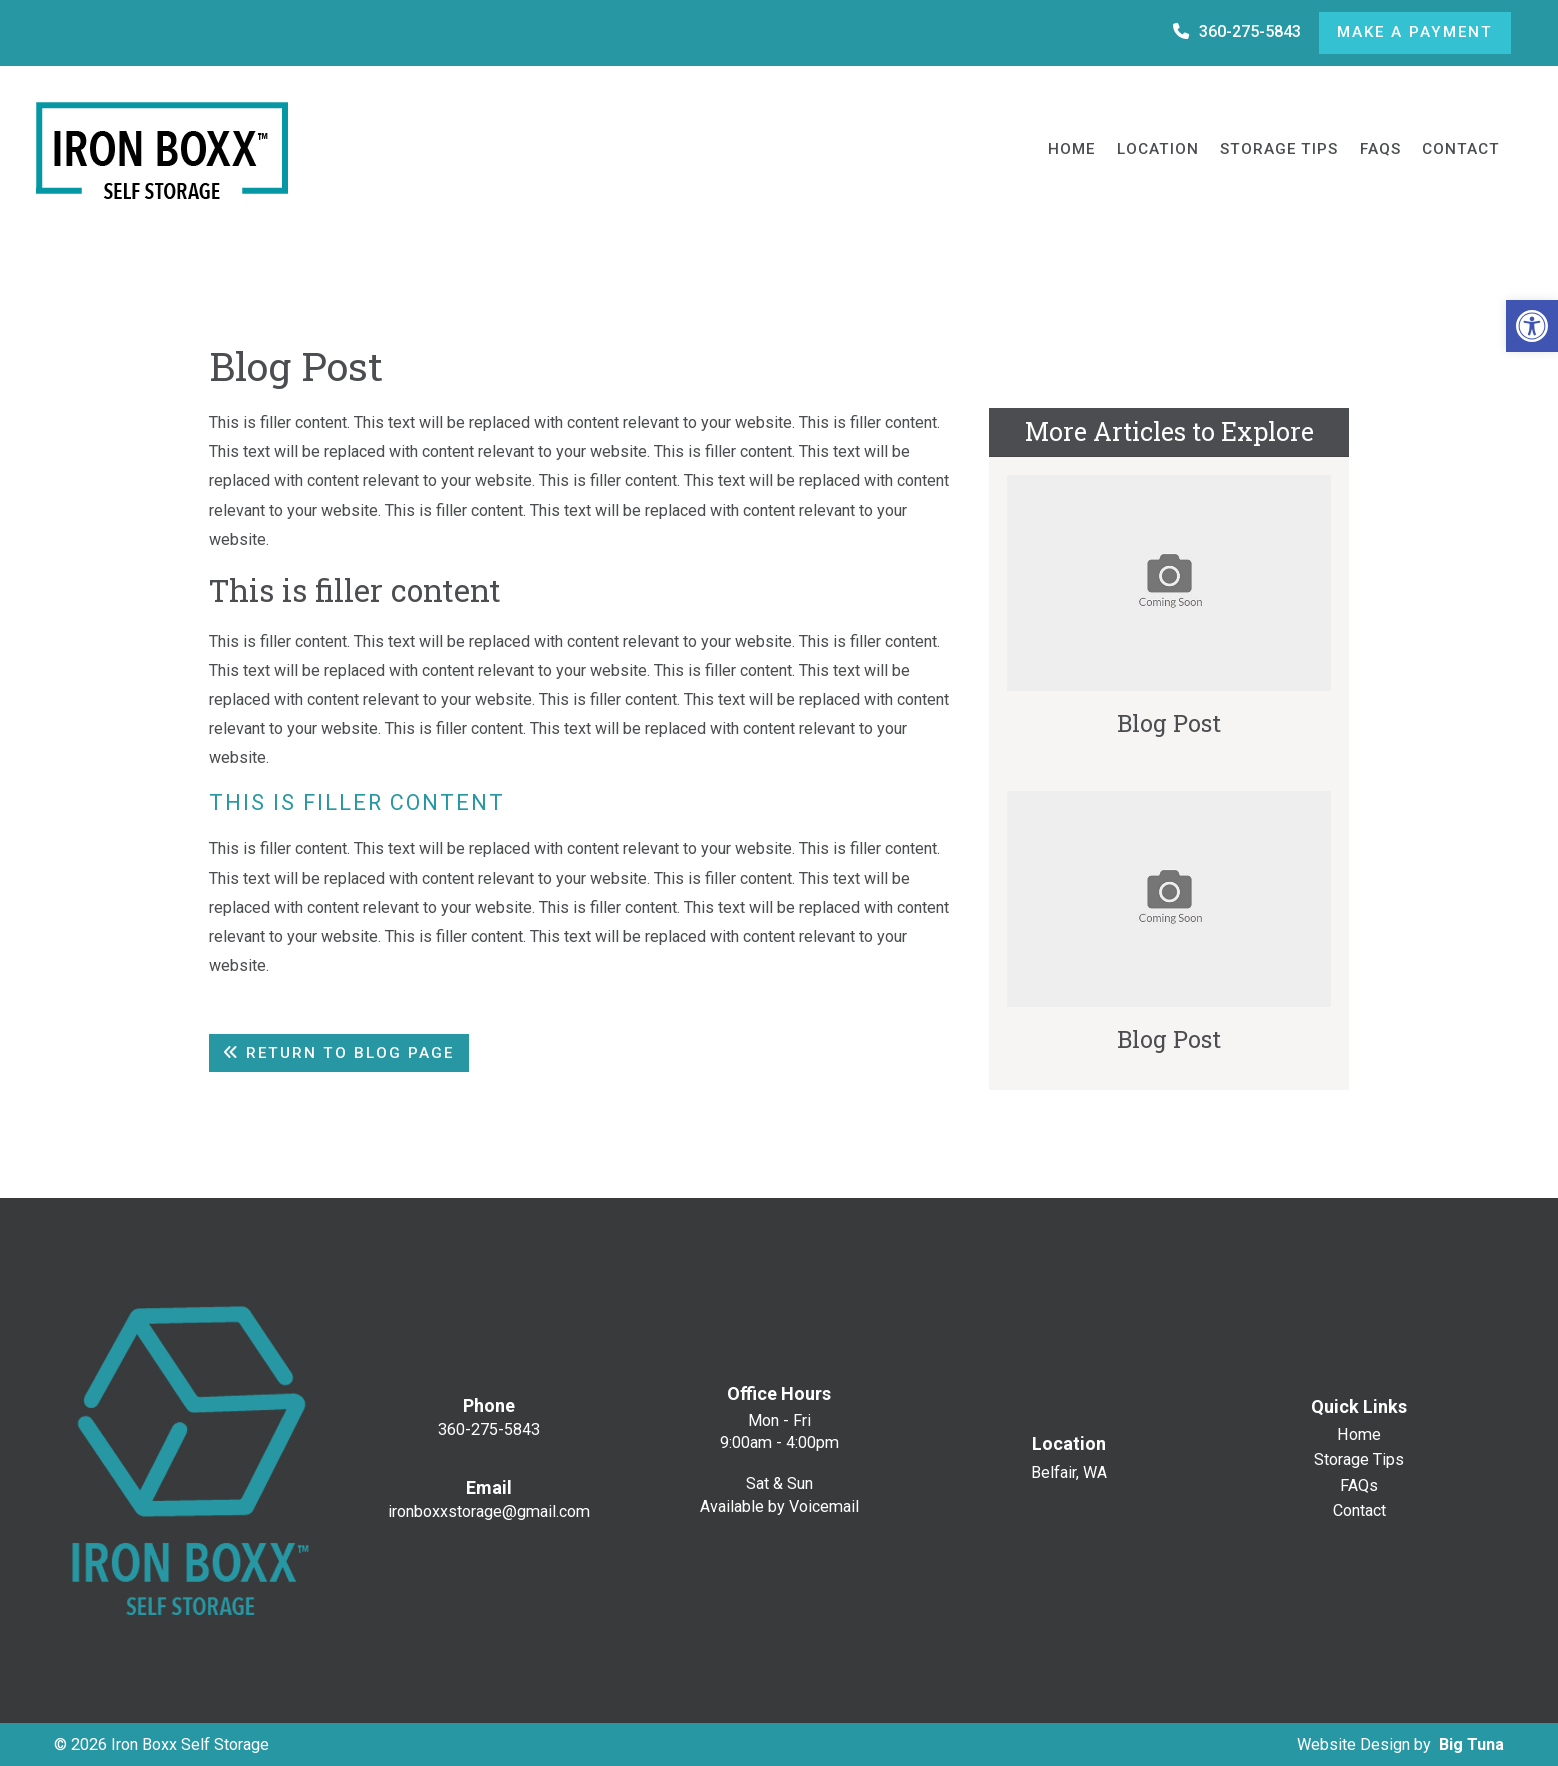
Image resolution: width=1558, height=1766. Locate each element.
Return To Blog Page (338, 1053)
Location (1158, 149)
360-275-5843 (1237, 31)
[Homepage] (177, 150)
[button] (1532, 326)
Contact (1461, 149)
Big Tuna (1471, 1744)
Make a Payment (1415, 32)
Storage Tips (1279, 149)
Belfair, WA (1069, 1473)
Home (1071, 149)
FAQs (1380, 149)
